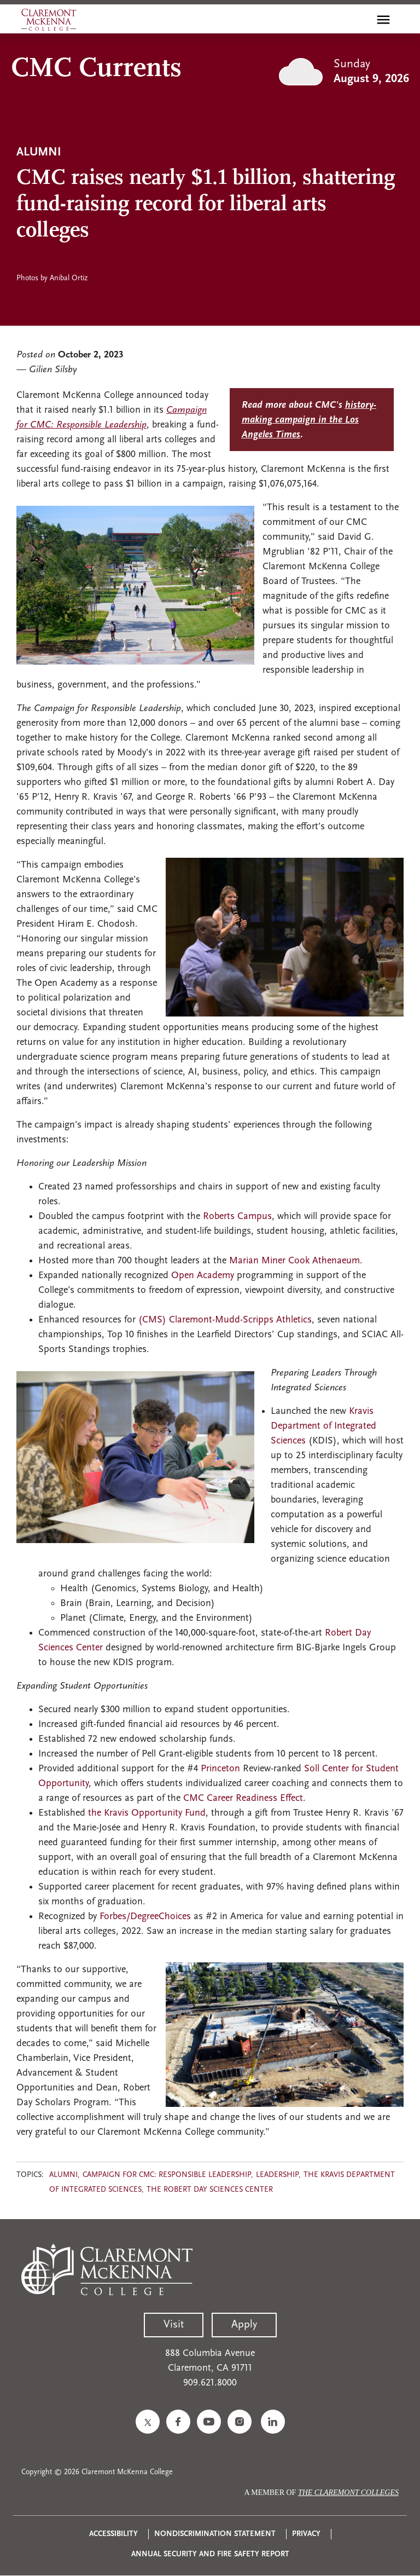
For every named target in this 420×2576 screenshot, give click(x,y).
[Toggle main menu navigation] (383, 20)
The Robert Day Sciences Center (210, 2190)
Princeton (222, 1769)
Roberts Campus (237, 1216)
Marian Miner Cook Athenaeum (294, 1261)
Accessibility (113, 2534)
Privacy (306, 2534)
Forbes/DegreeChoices (145, 1916)
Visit (174, 2324)
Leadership (277, 2175)
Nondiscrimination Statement (215, 2534)
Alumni (63, 2175)
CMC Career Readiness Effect (243, 1798)
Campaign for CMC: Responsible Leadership (167, 2175)
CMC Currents (96, 69)
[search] (360, 19)
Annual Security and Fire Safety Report (210, 2554)
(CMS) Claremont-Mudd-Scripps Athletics (225, 1320)
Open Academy (202, 1275)
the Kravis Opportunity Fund (147, 1813)
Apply (244, 2324)
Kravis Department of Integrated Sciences (323, 1426)
